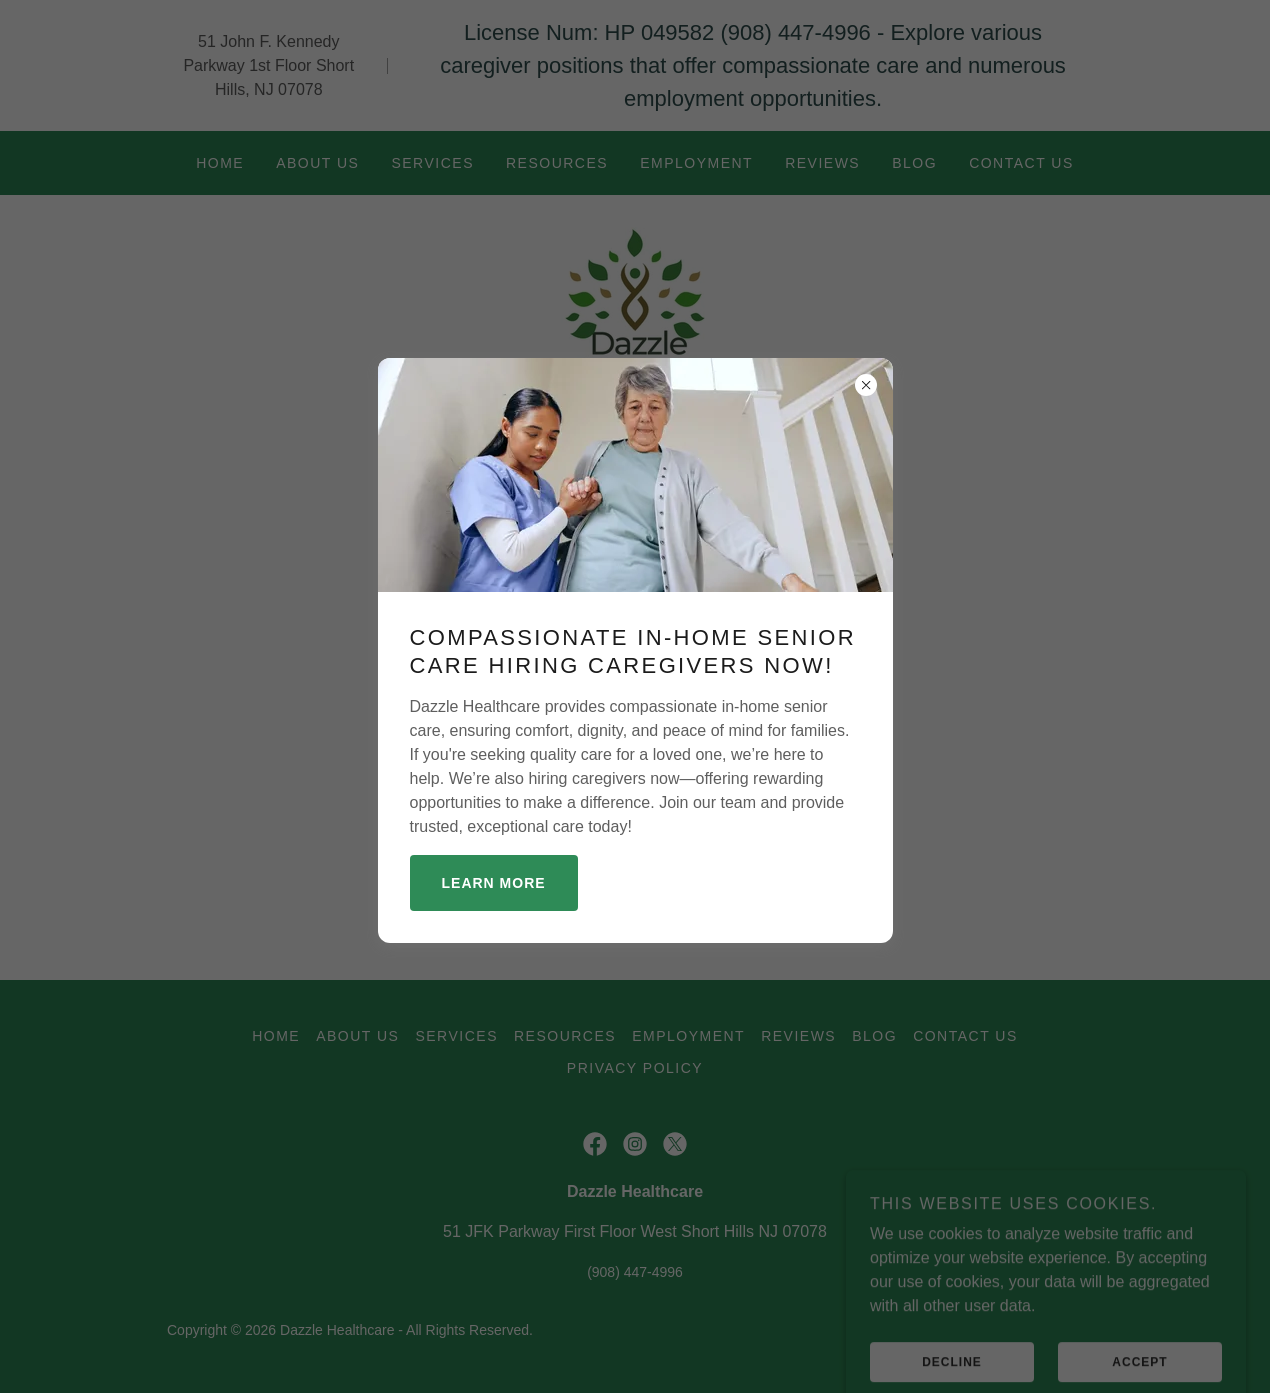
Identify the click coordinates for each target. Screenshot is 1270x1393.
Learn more (494, 883)
